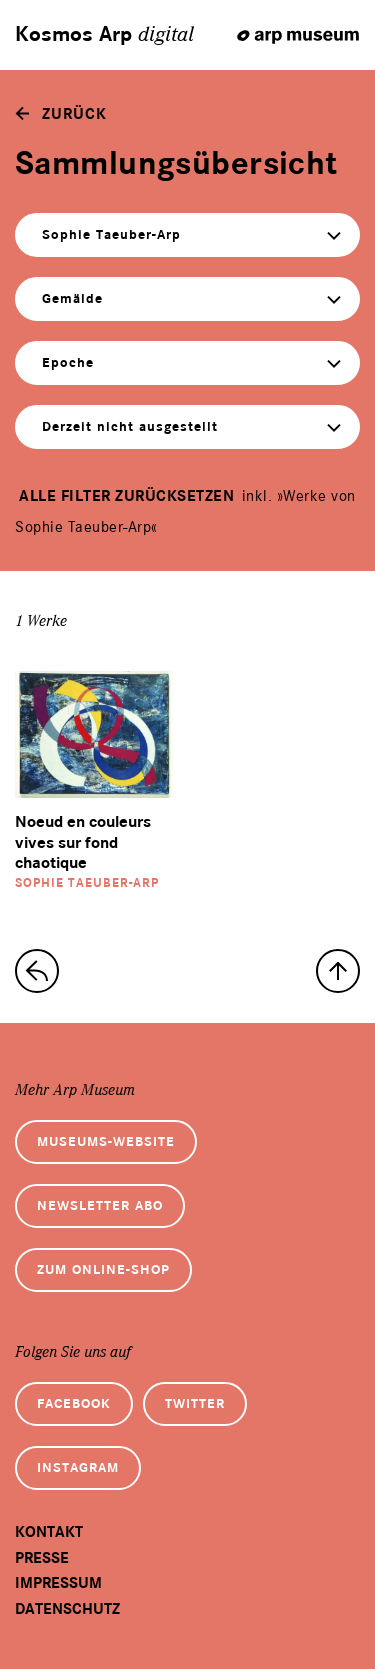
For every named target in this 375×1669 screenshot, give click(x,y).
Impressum (58, 1583)
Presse (42, 1558)
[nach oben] (338, 971)
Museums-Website (106, 1141)
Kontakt (49, 1532)
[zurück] (61, 114)
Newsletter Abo (100, 1205)
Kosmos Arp (104, 35)
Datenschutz (67, 1609)
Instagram (78, 1467)
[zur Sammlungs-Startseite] (37, 971)
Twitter (195, 1403)
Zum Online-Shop (103, 1269)
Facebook (74, 1403)
